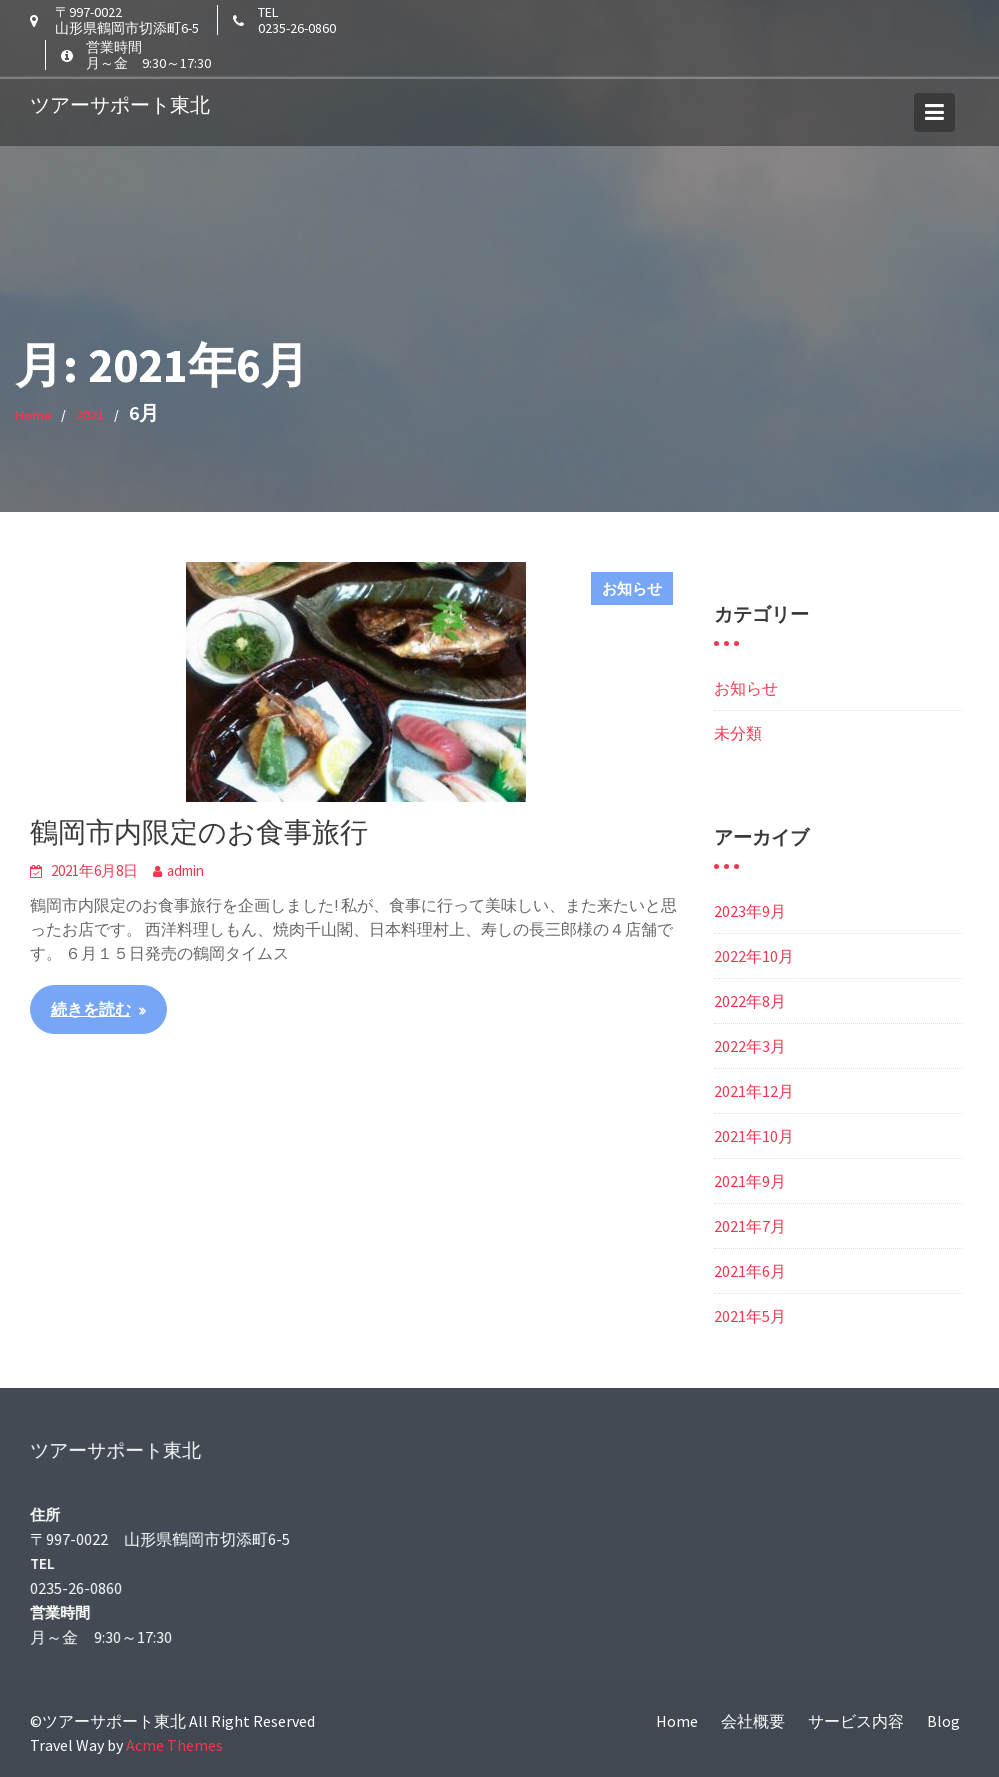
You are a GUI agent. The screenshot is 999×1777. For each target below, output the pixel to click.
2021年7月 (750, 1226)
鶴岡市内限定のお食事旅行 (199, 832)
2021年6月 (750, 1271)
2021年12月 (754, 1091)
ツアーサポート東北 (120, 101)
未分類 (738, 733)
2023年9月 (750, 911)
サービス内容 (856, 1721)
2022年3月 (750, 1046)
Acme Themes (174, 1745)
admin (185, 870)
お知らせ (632, 588)
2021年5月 (750, 1316)
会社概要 (753, 1721)
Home (677, 1721)
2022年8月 (750, 1001)
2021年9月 (750, 1181)
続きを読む (91, 1009)
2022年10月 (754, 956)
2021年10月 (754, 1136)
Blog (943, 1721)
